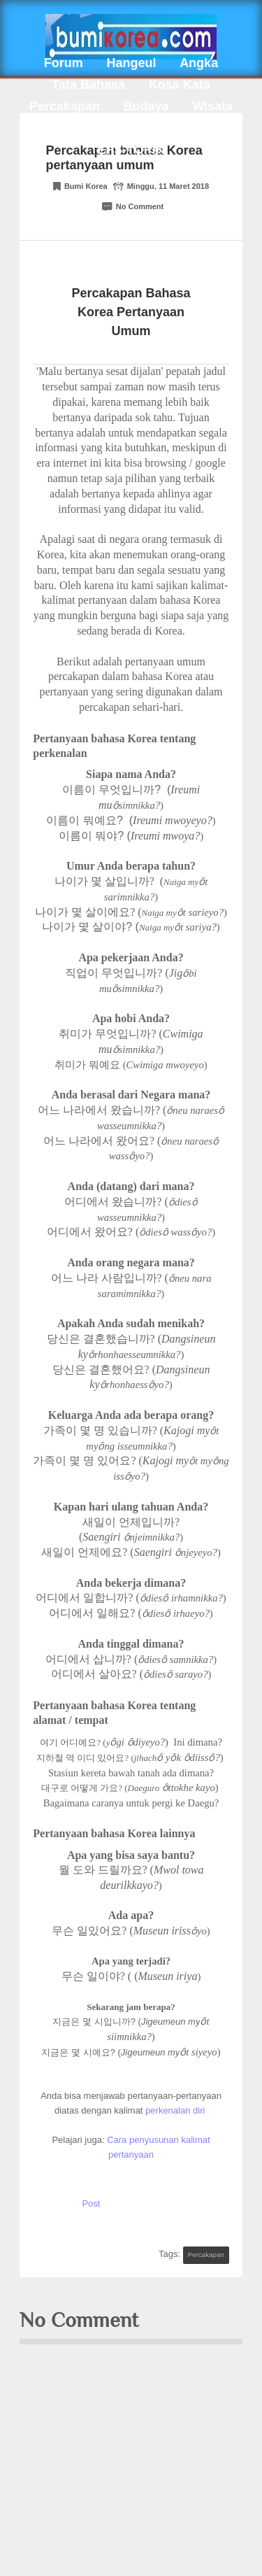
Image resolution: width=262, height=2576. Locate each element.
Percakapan (64, 106)
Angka (199, 63)
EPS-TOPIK (131, 150)
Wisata (212, 106)
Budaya (146, 106)
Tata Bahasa (88, 85)
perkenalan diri (176, 2110)
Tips (141, 128)
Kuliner (83, 128)
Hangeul (131, 63)
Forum (63, 63)
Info (189, 128)
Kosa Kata (179, 85)
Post (91, 2203)
